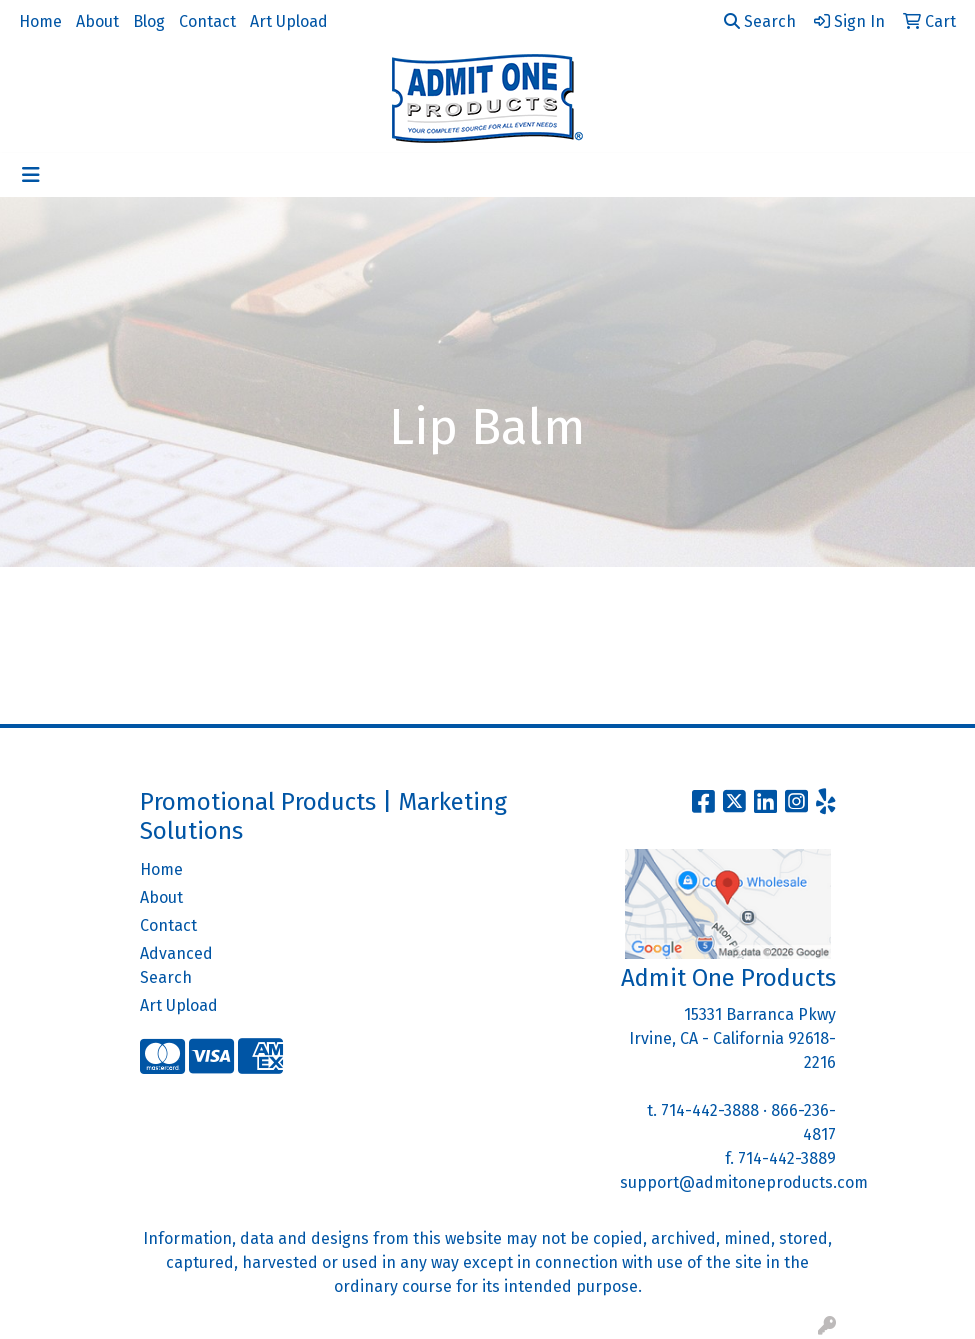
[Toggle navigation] (31, 175)
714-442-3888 (710, 1110)
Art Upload (289, 21)
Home (40, 21)
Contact (207, 21)
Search (760, 21)
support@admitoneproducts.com (744, 1182)
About (97, 21)
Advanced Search (176, 965)
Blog (149, 21)
